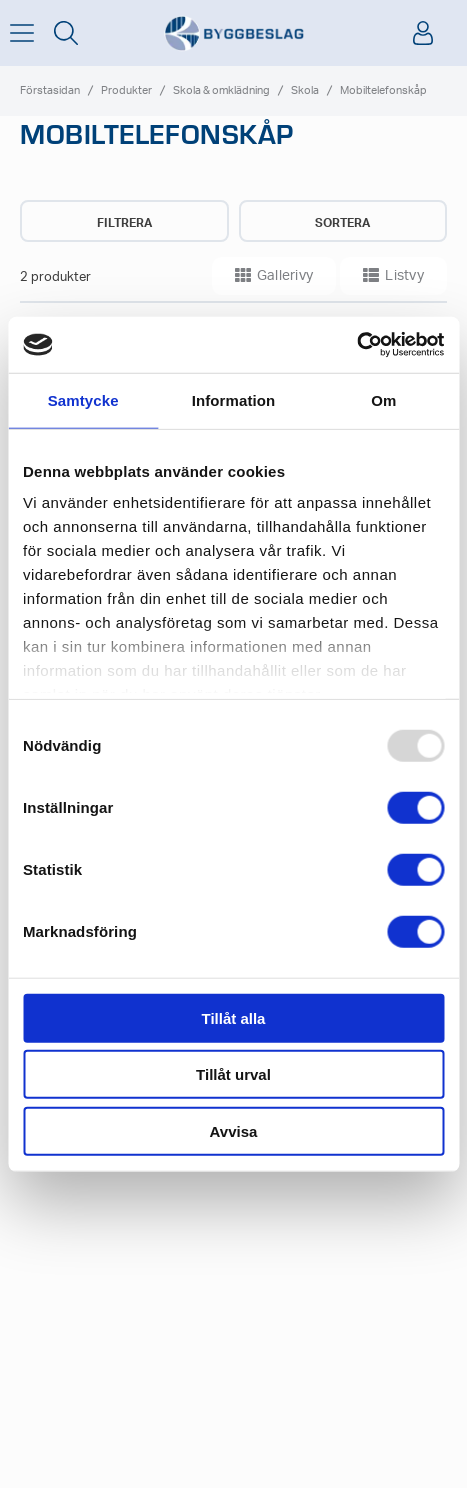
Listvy (393, 275)
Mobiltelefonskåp (383, 90)
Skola (305, 90)
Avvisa (234, 1130)
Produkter (126, 90)
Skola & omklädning (221, 90)
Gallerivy (274, 275)
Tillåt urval (233, 1074)
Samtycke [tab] (83, 399)
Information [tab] (234, 399)
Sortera (342, 223)
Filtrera (124, 223)
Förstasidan (50, 90)
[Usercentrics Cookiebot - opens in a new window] (356, 345)
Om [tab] (383, 399)
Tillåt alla (234, 1017)
